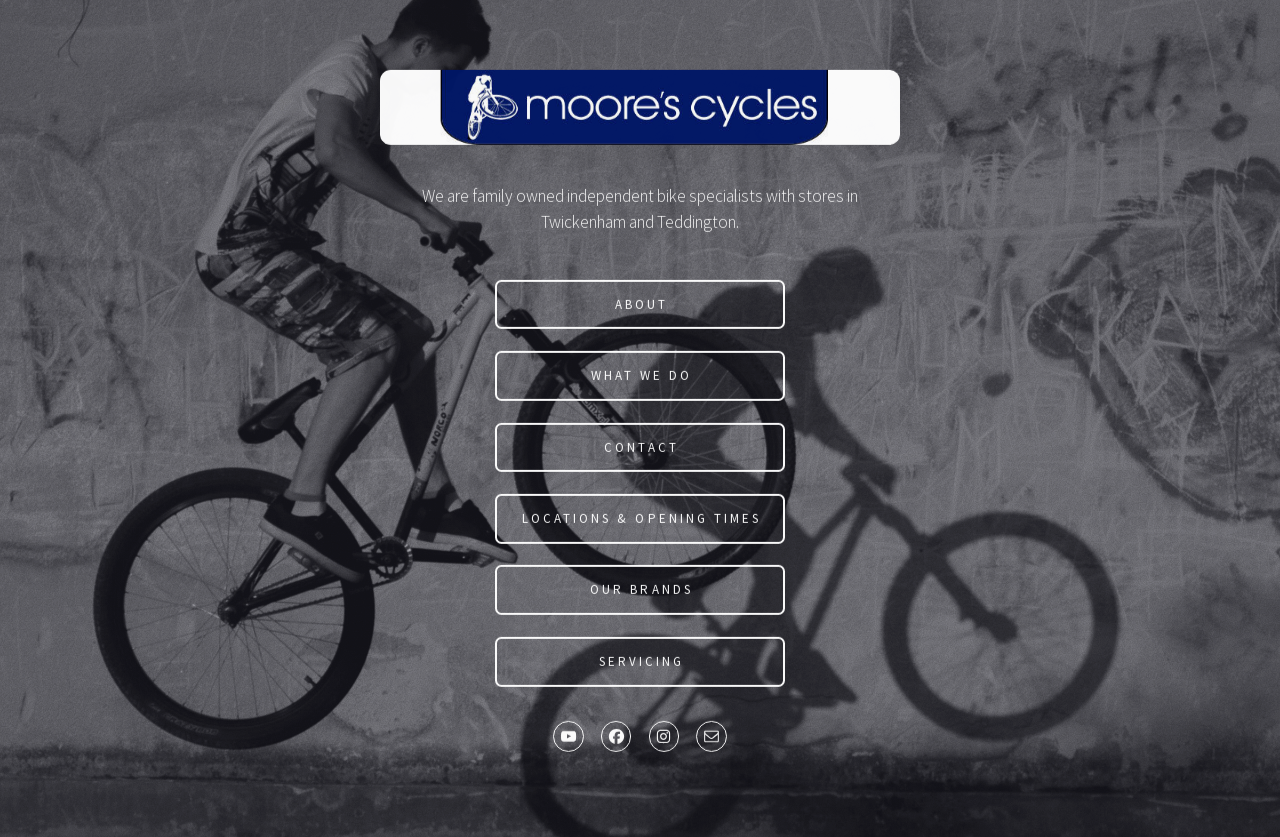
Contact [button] (641, 448)
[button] (568, 738)
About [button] (641, 305)
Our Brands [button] (641, 591)
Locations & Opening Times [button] (641, 519)
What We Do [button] (641, 376)
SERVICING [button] (641, 662)
